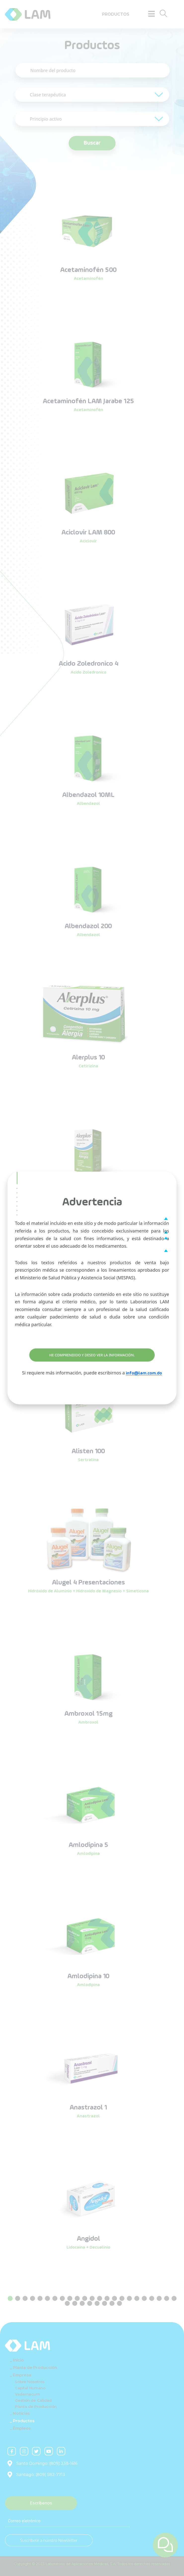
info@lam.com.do (144, 1373)
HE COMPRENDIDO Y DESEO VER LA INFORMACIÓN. (92, 1355)
